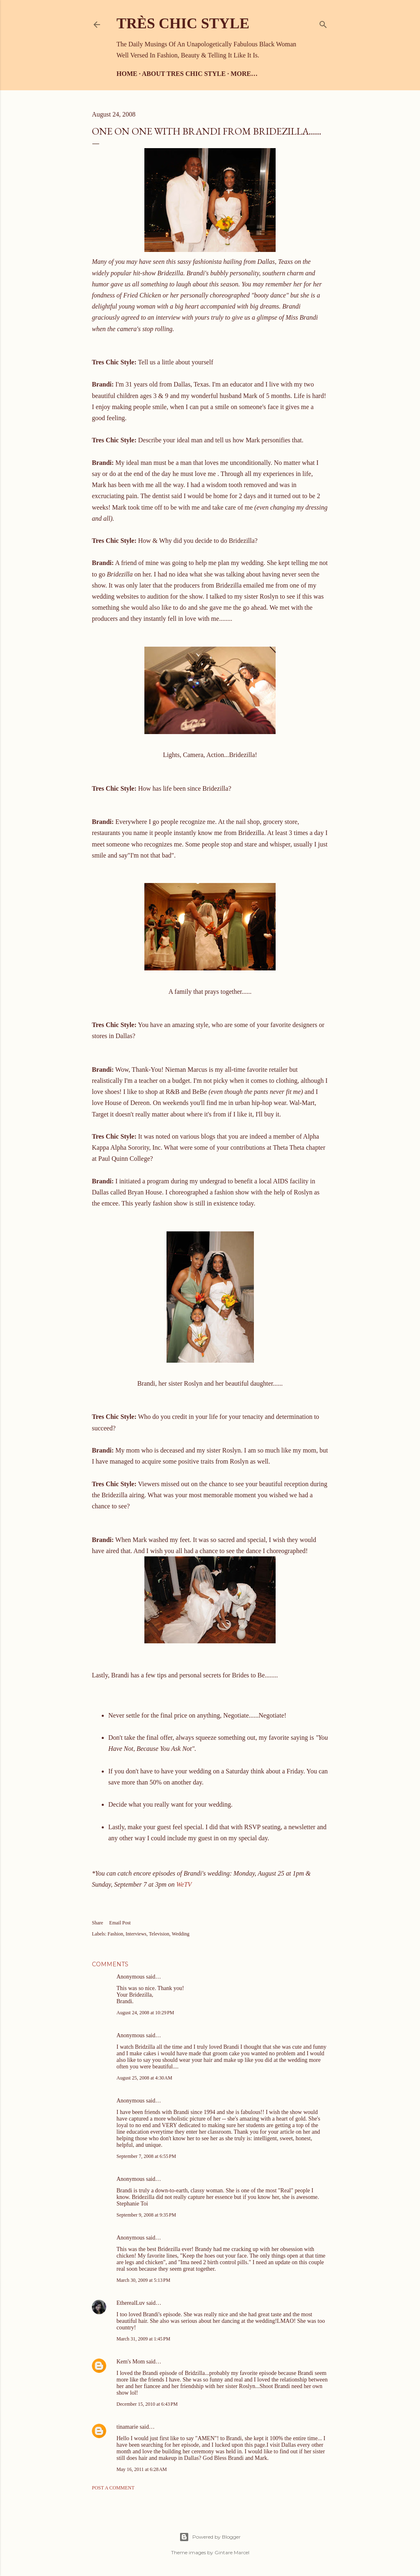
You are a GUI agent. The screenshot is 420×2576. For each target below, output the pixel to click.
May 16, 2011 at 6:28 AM (141, 2469)
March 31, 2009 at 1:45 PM (143, 2339)
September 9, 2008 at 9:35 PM (146, 2215)
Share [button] (97, 1923)
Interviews (136, 1934)
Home (126, 73)
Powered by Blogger (210, 2537)
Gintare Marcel (232, 2552)
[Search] (323, 23)
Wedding (180, 1934)
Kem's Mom (130, 2362)
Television (159, 1934)
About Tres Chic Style (184, 73)
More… (244, 73)
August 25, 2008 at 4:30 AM (144, 2078)
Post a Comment (113, 2488)
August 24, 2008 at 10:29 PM (145, 2013)
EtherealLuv (130, 2303)
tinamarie (127, 2427)
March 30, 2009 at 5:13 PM (143, 2280)
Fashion (115, 1934)
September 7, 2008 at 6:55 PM (146, 2156)
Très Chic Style (182, 23)
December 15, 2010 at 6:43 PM (147, 2404)
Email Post (119, 1923)
